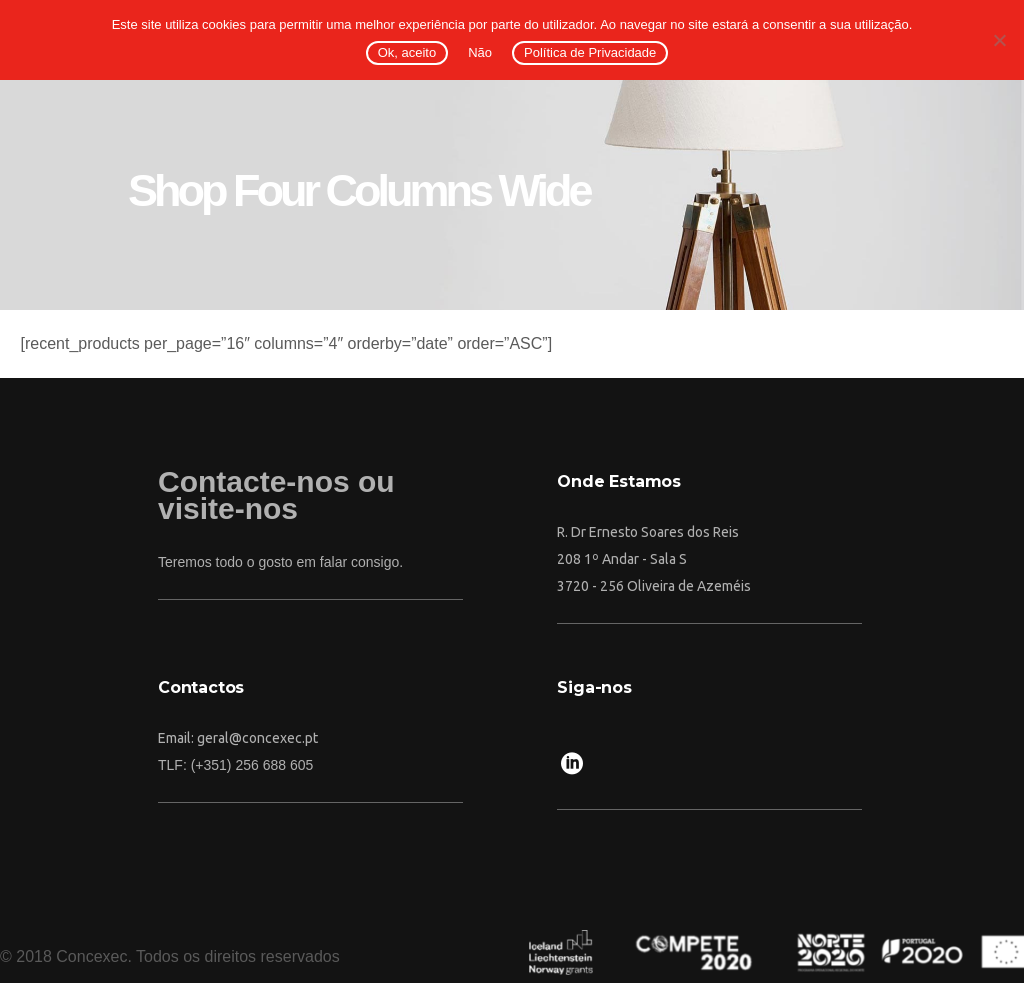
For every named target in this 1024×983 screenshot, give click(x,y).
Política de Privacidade (590, 52)
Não (480, 52)
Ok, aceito (407, 52)
